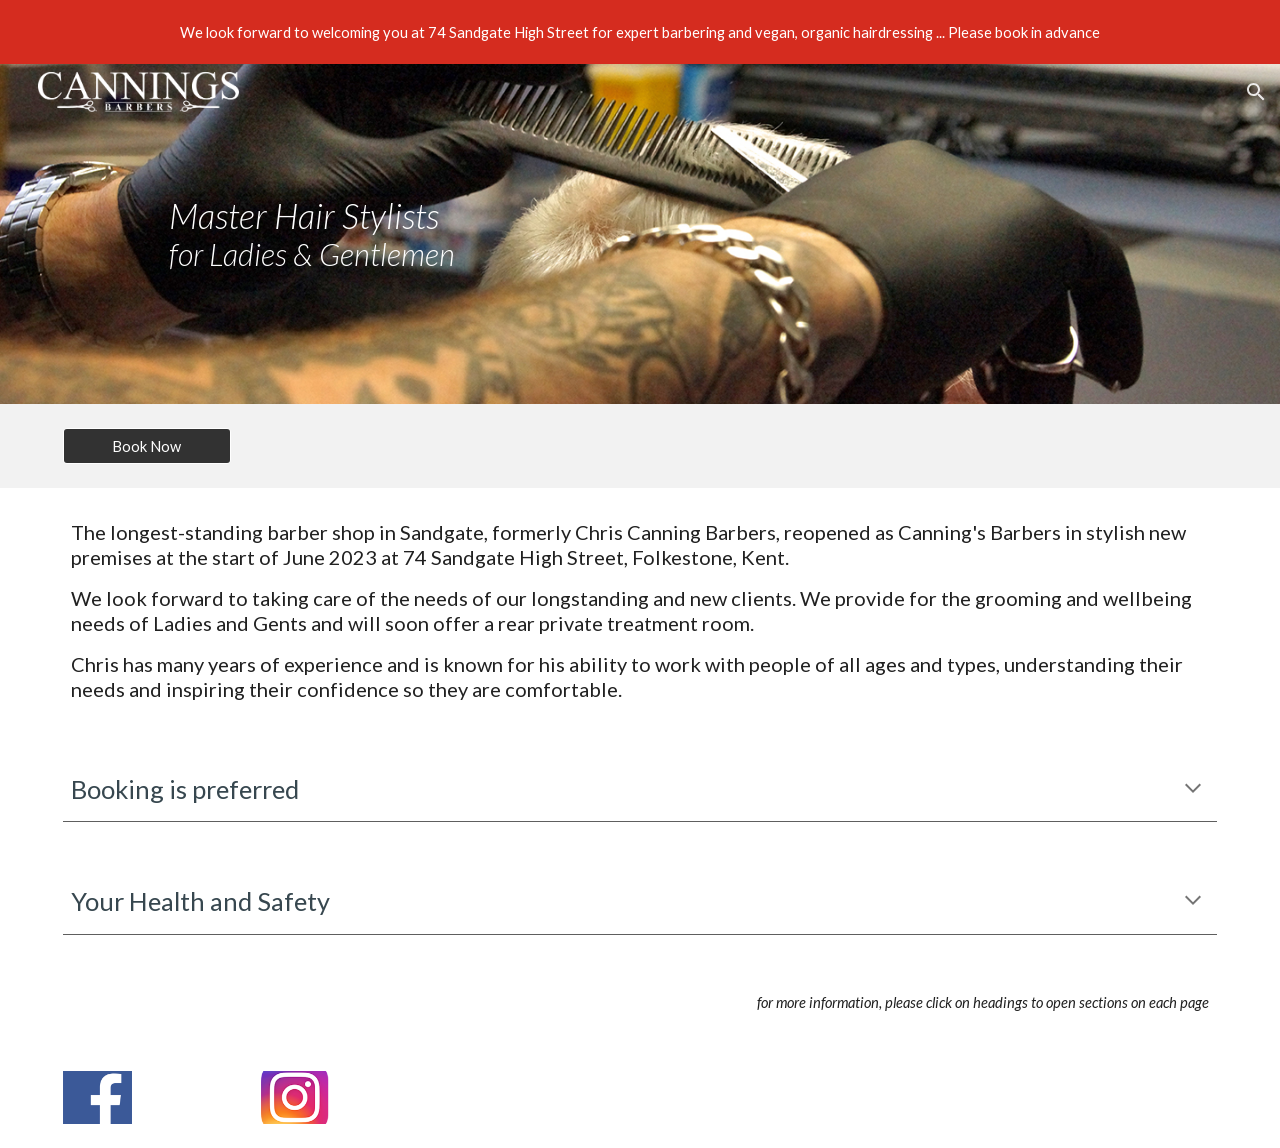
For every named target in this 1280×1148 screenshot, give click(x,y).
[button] (1256, 92)
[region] (640, 32)
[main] (393, 234)
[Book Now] (147, 446)
